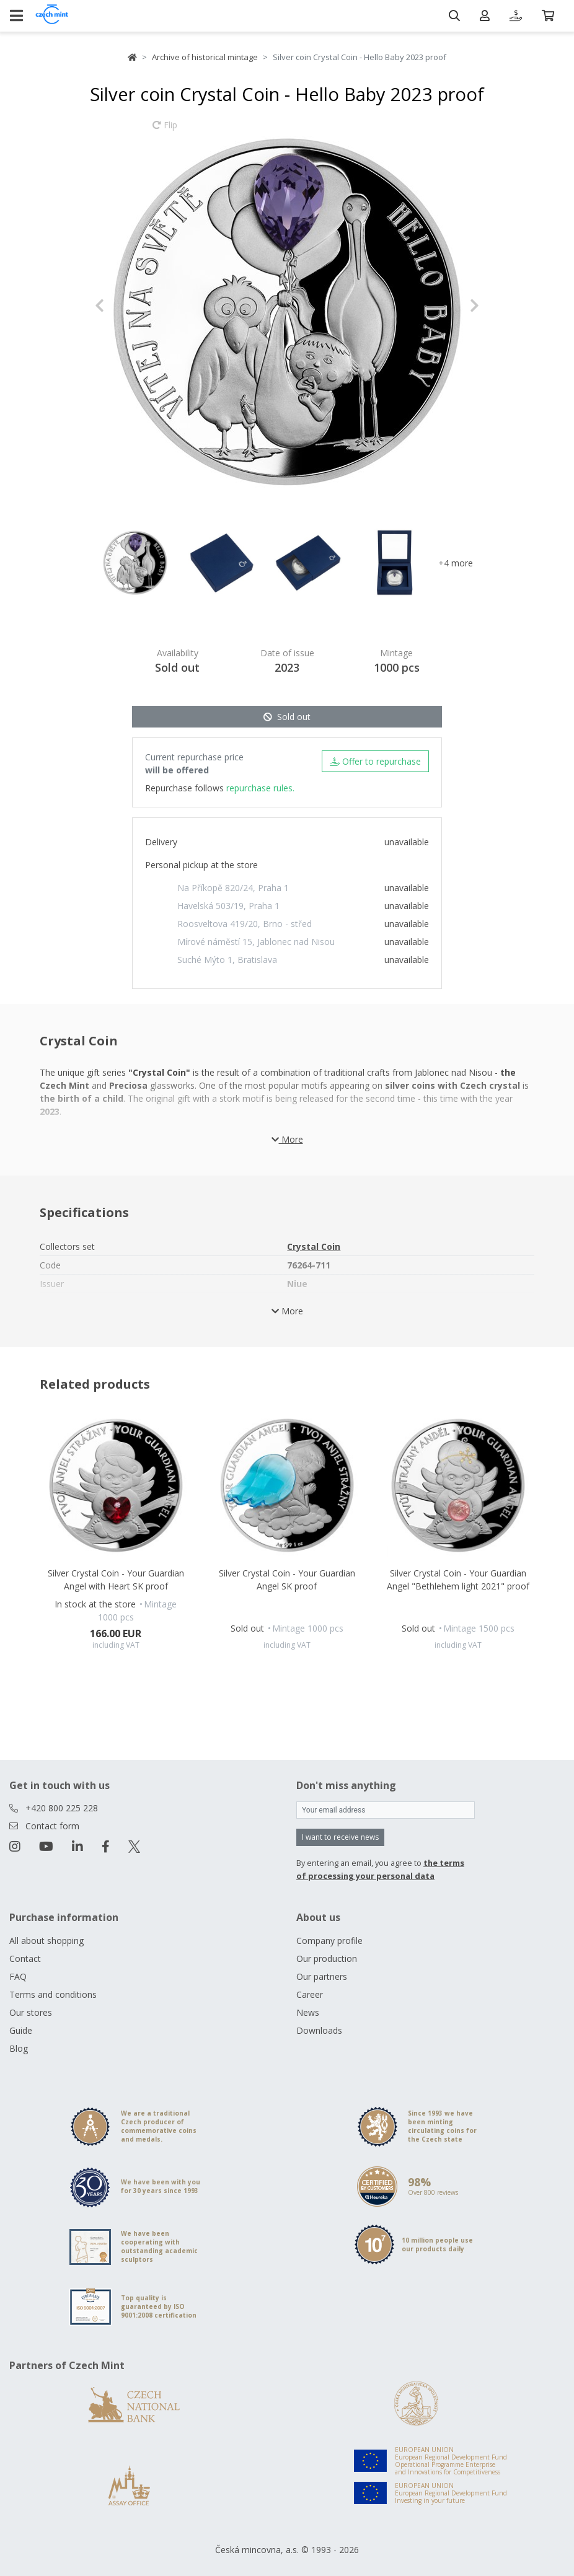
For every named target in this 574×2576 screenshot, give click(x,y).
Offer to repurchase (375, 761)
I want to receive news (340, 1837)
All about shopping (46, 1940)
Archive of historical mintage (205, 57)
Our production (326, 1958)
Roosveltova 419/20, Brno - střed (244, 924)
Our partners (321, 1976)
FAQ (18, 1976)
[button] (123, 305)
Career (309, 1994)
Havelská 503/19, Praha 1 (228, 906)
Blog (18, 2048)
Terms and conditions (53, 1994)
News (307, 2012)
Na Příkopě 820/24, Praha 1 (233, 888)
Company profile (329, 1940)
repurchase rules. (260, 788)
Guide (20, 2030)
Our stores (30, 2012)
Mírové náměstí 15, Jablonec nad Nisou (256, 941)
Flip (164, 131)
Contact (25, 1958)
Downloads (319, 2030)
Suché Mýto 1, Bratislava (227, 959)
